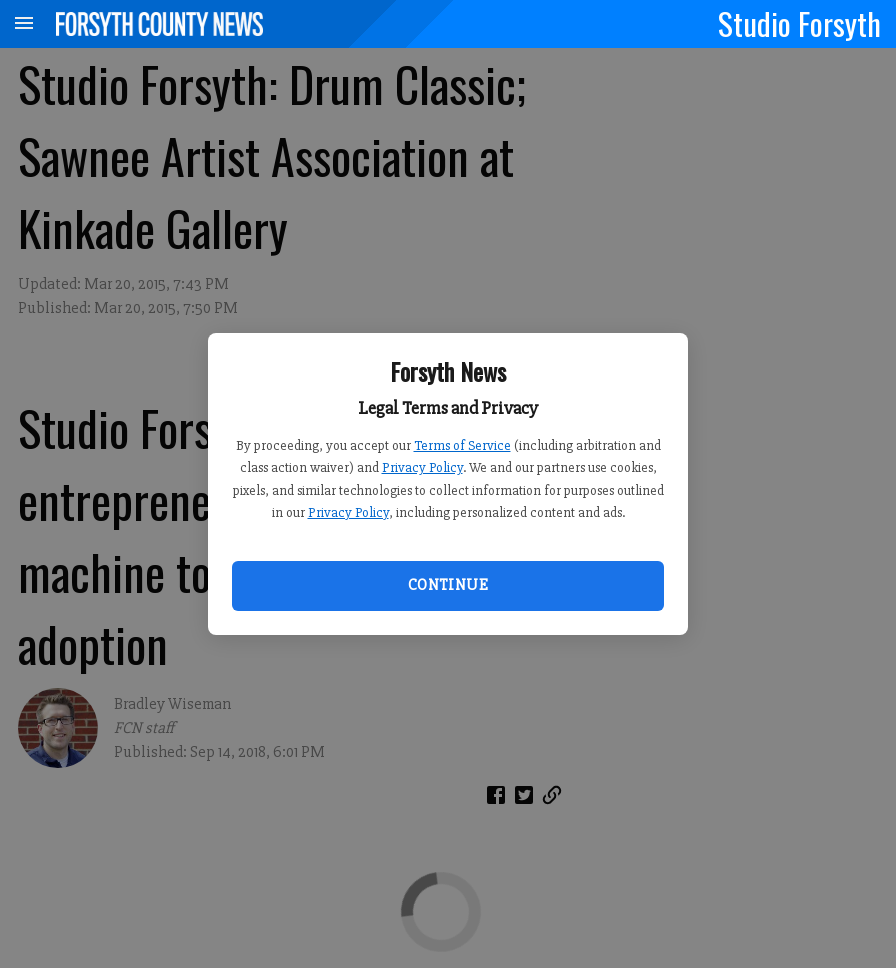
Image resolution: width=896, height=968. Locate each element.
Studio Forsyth (799, 23)
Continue (448, 585)
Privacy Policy (422, 467)
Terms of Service (462, 445)
